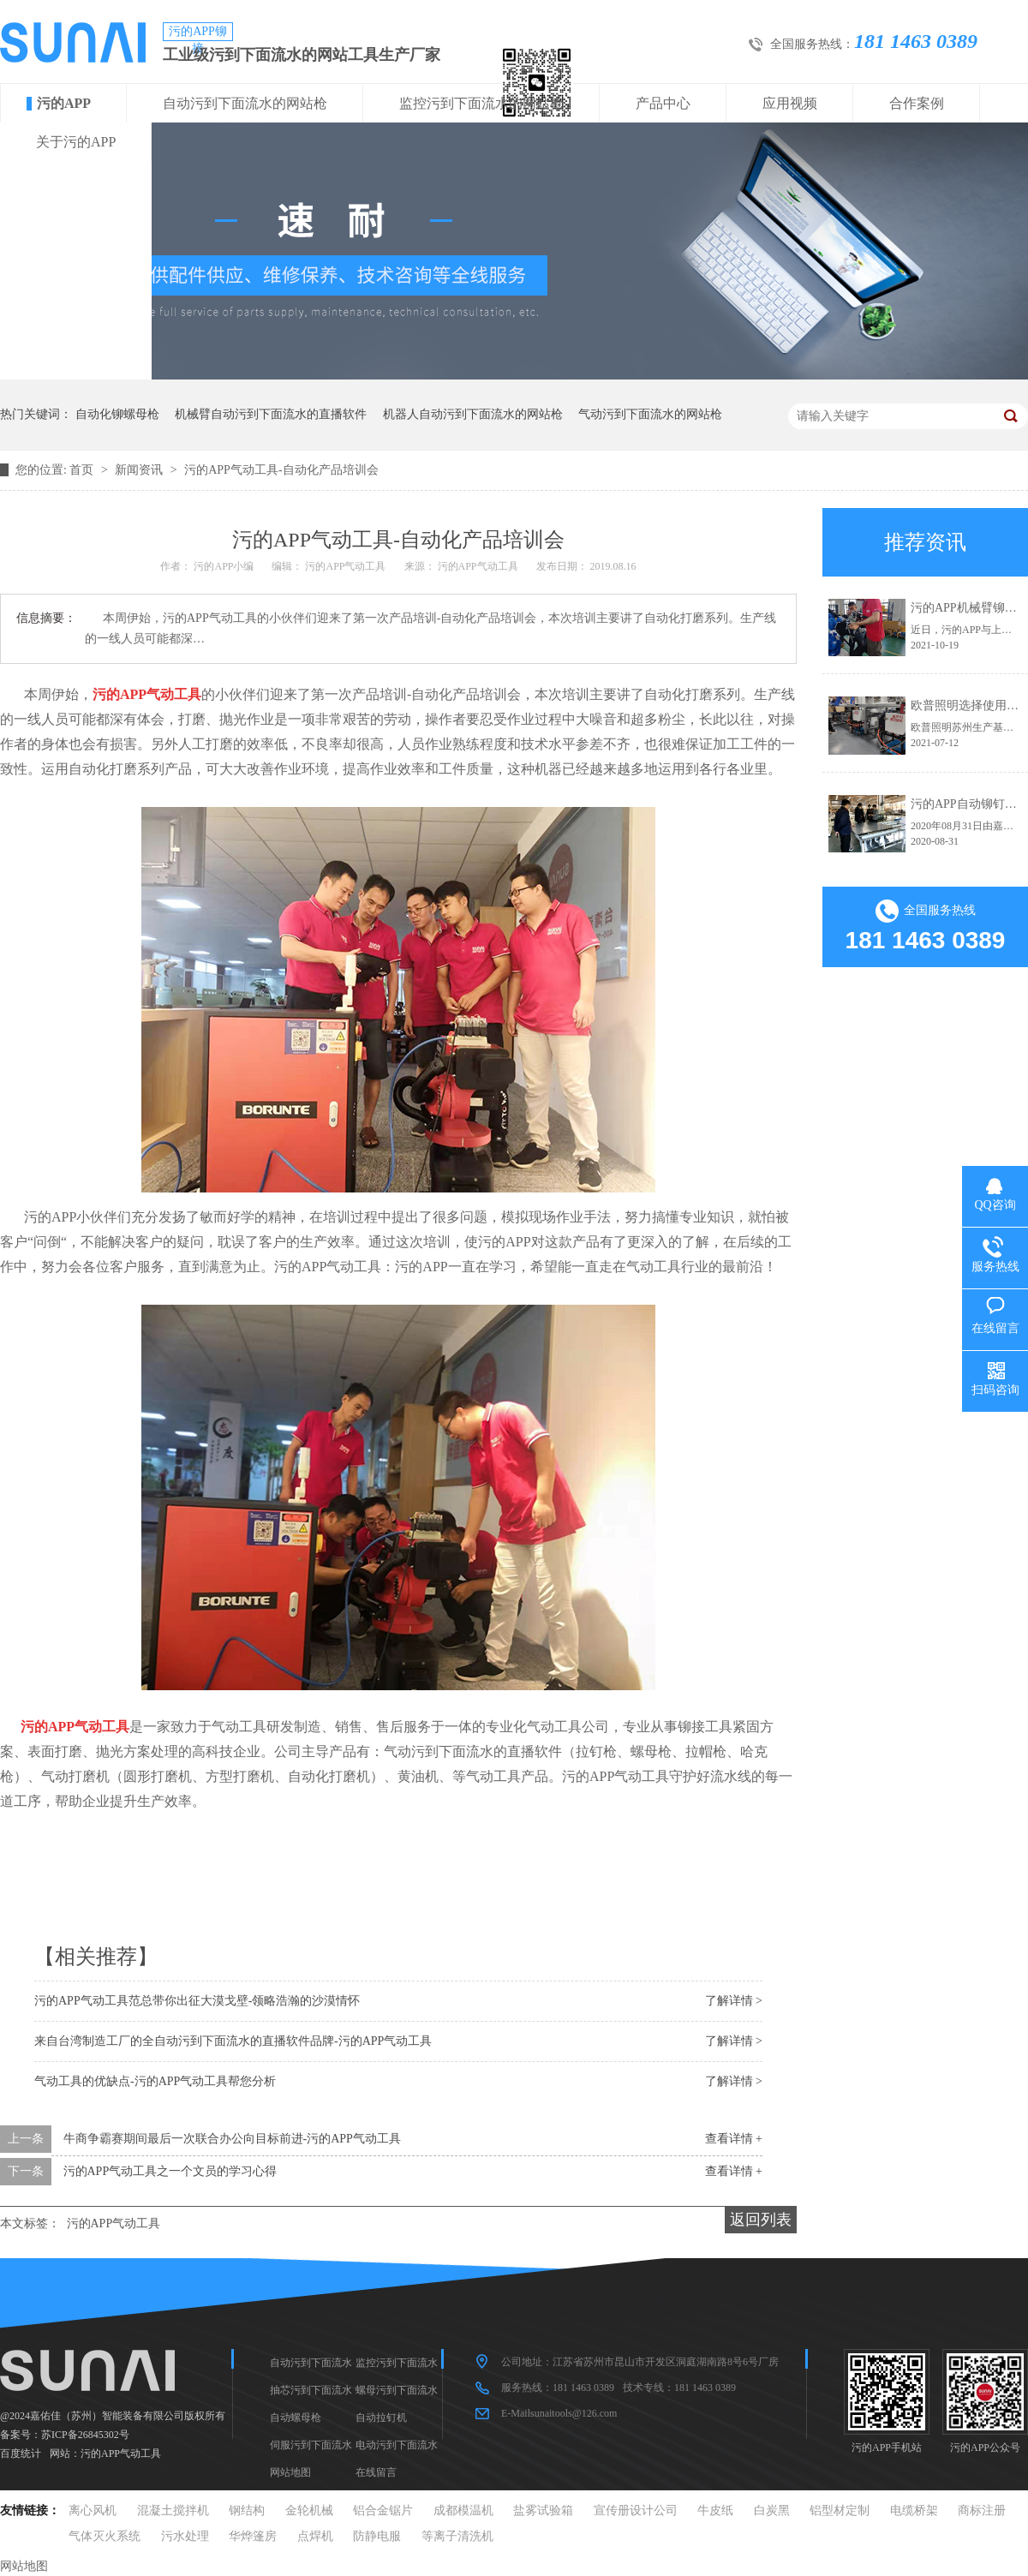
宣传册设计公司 (636, 2510)
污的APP (64, 103)
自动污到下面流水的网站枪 (245, 103)
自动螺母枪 (295, 2418)
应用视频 (789, 103)
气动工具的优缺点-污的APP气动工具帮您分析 (155, 2081)
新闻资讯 (140, 469)
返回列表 (761, 2219)
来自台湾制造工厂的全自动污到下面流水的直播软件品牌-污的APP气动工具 (233, 2041)
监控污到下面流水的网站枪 (481, 103)
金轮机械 (309, 2510)
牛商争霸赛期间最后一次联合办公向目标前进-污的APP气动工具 (232, 2138)
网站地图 (290, 2472)
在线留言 (376, 2472)
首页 (83, 469)
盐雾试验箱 (543, 2510)
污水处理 (185, 2536)
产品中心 (663, 103)
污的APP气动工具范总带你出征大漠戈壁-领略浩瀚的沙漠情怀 (197, 2000)
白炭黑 (772, 2510)
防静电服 (377, 2536)
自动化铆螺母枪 (117, 414)
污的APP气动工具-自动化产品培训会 (281, 469)
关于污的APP (76, 141)
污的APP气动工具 (114, 2223)
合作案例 (916, 103)
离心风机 (93, 2510)
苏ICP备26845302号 (85, 2435)
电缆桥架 (914, 2510)
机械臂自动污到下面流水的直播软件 (271, 414)
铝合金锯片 (383, 2510)
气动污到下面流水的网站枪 (650, 414)
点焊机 (315, 2536)
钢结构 (247, 2510)
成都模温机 (463, 2510)
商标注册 (982, 2510)
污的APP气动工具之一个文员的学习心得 (170, 2171)
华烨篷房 (253, 2536)
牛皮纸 (715, 2510)
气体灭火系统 (104, 2536)
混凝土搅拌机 (173, 2510)
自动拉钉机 (381, 2418)
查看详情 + (733, 2138)
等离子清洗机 (457, 2536)
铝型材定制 (840, 2510)
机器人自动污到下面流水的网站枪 (473, 414)
